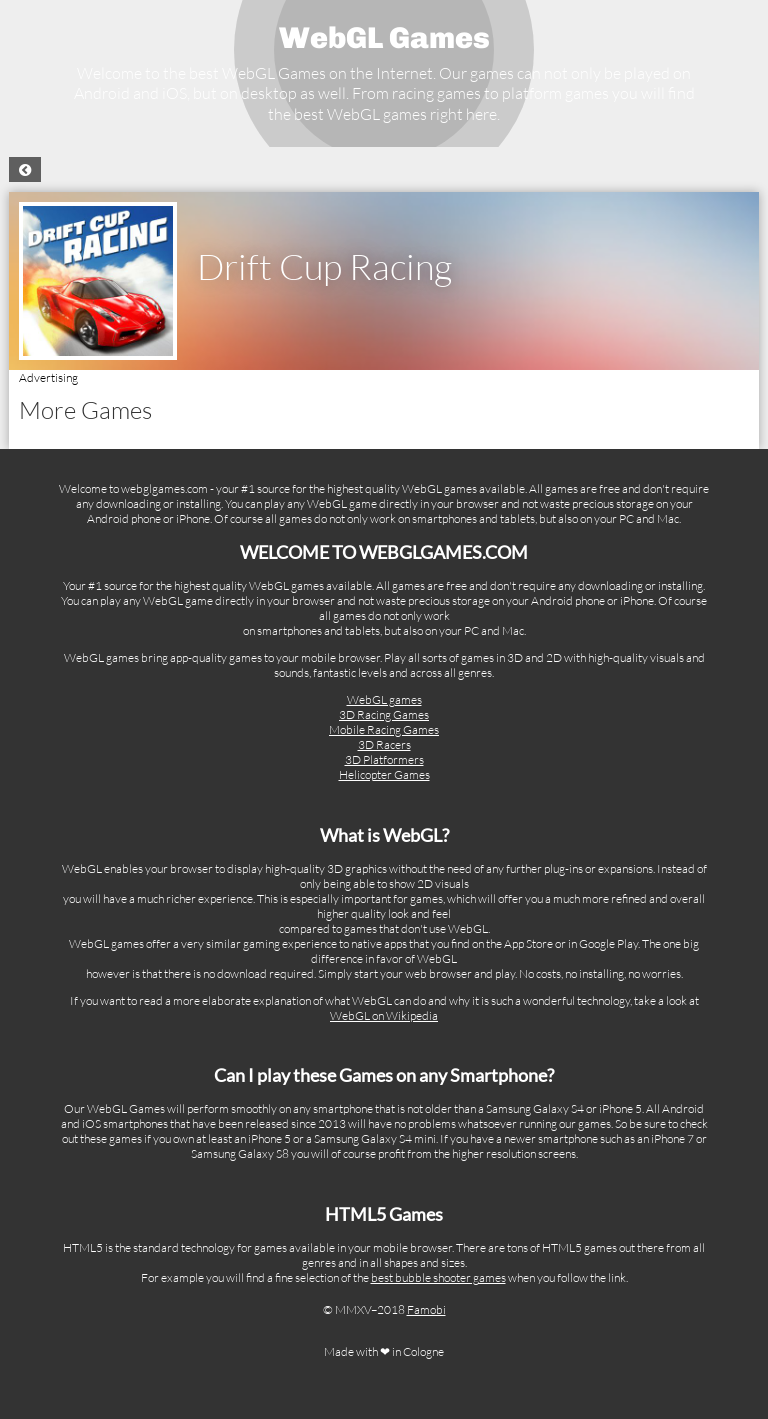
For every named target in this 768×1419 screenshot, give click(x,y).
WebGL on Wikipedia (384, 1015)
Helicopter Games (384, 774)
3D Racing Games (384, 714)
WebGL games (384, 699)
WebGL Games (384, 38)
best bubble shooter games (438, 1277)
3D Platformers (384, 759)
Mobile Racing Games (384, 729)
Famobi (426, 1309)
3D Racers (384, 744)
